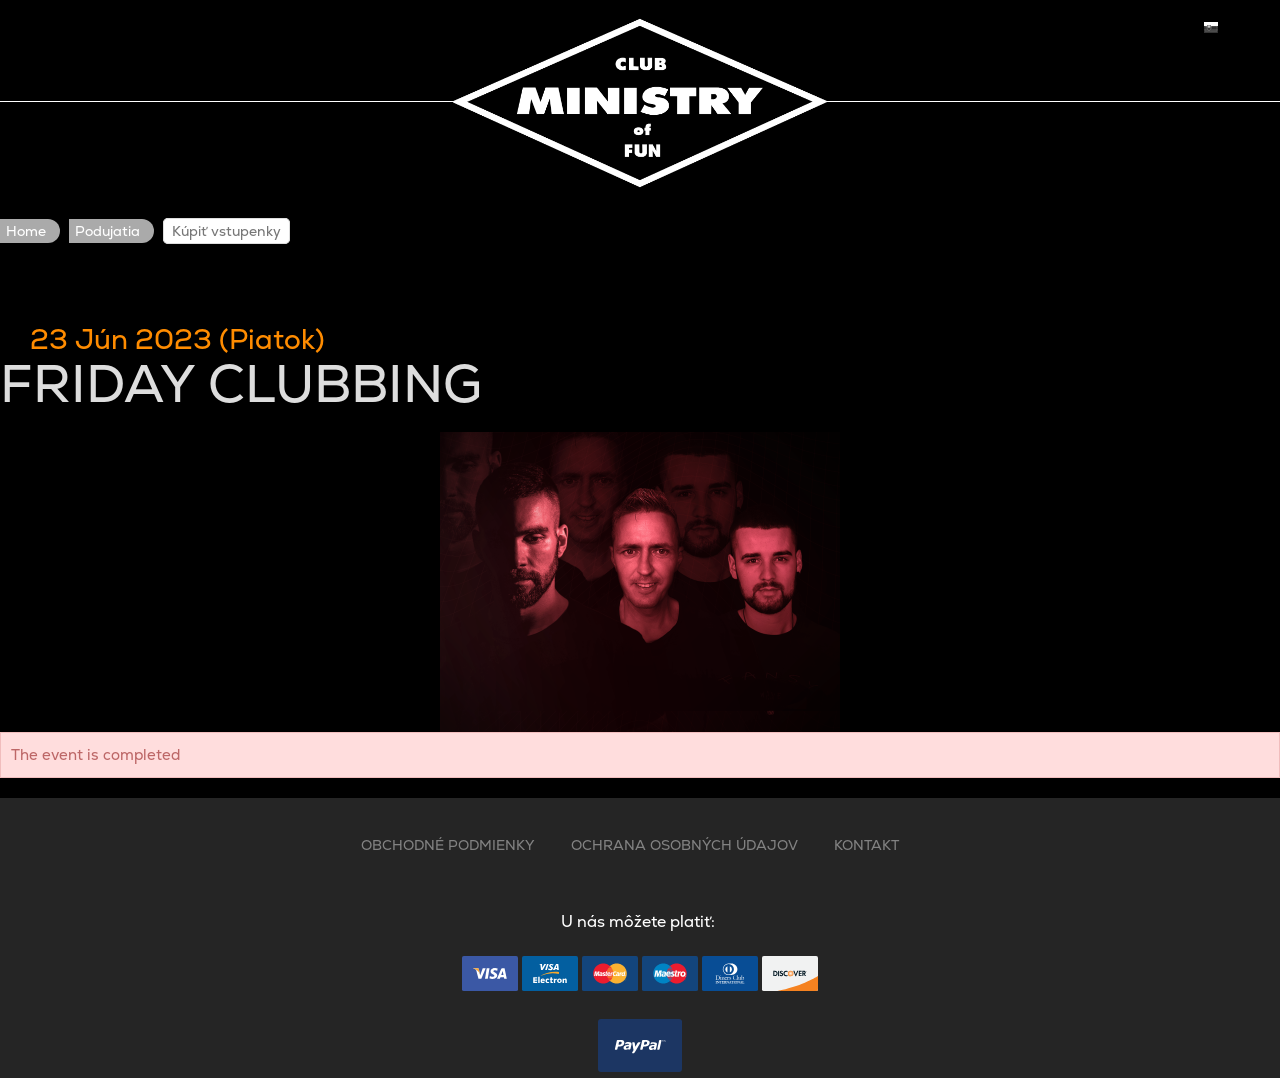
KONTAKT (866, 845)
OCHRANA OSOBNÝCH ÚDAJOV (684, 845)
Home (26, 231)
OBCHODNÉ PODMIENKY (448, 845)
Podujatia (107, 231)
